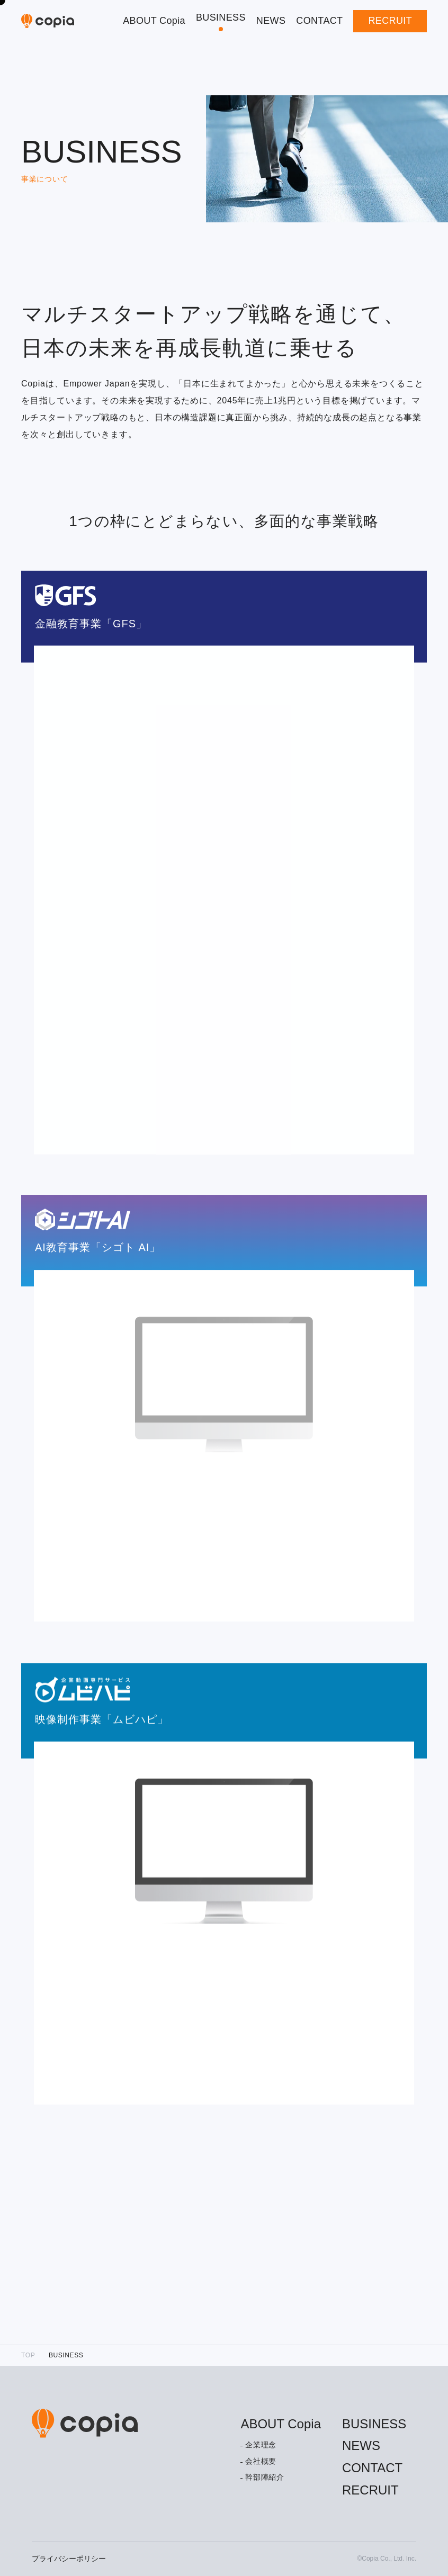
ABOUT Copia (154, 20)
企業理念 (260, 2444)
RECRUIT (390, 20)
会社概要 (260, 2461)
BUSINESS (221, 17)
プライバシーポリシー (69, 2558)
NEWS (270, 20)
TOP (28, 2355)
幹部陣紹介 (264, 2477)
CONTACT (319, 20)
